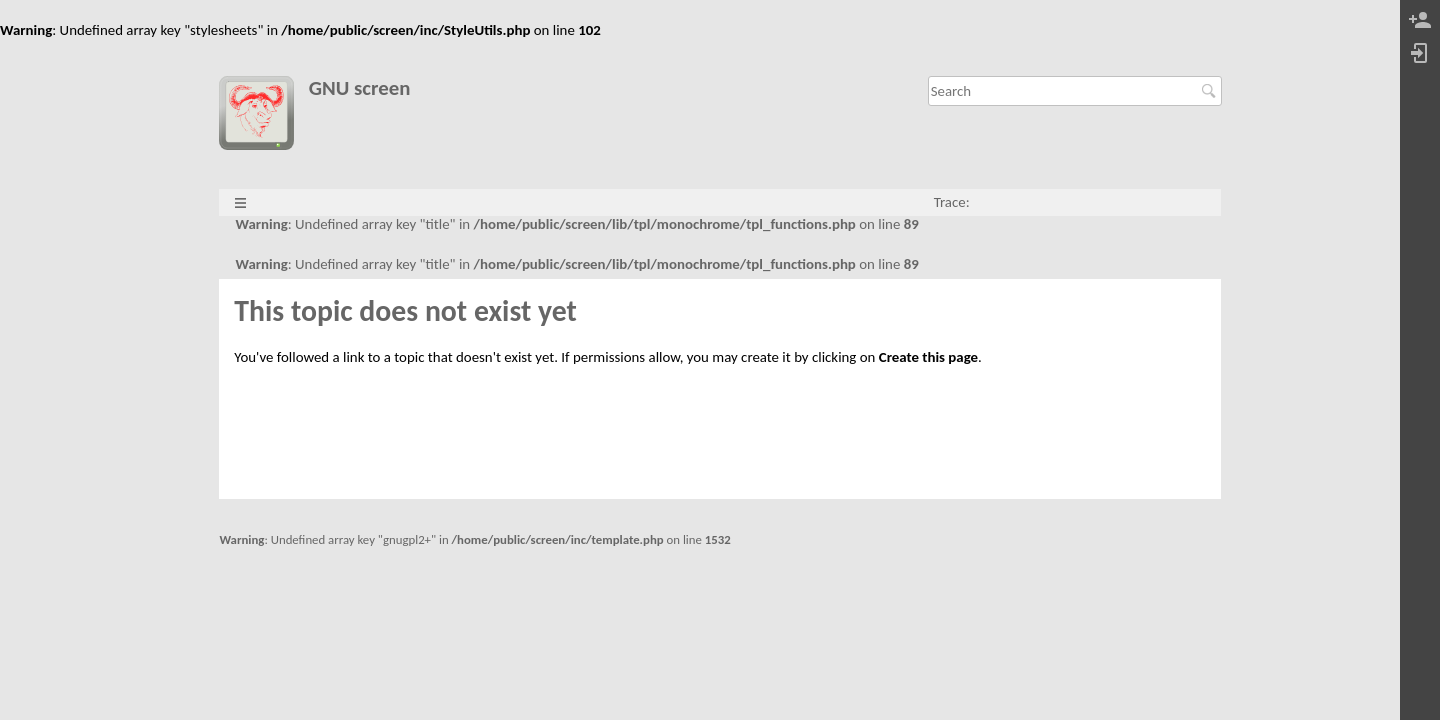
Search (1211, 91)
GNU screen (360, 88)
